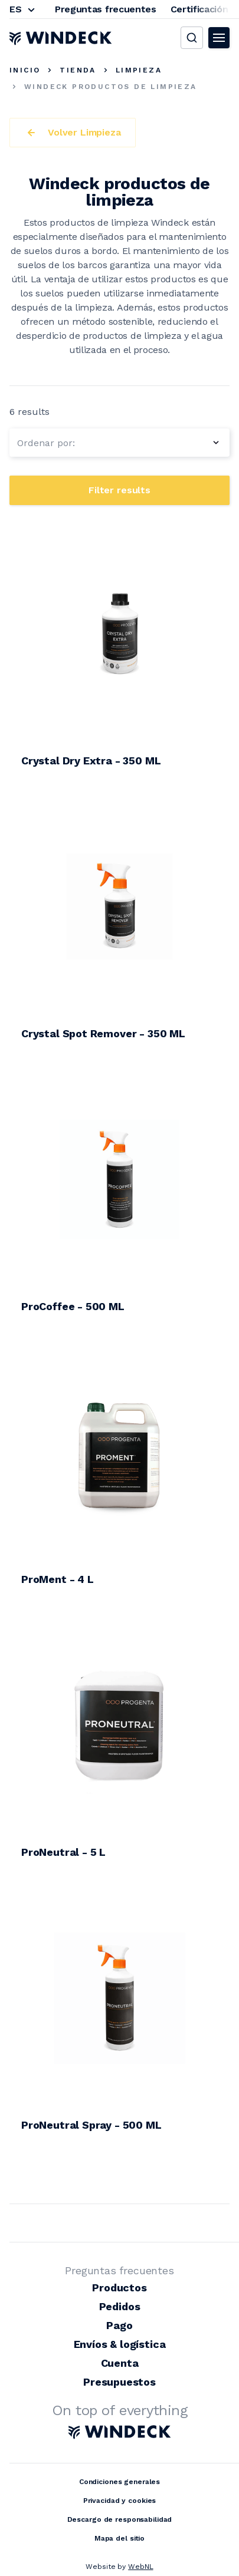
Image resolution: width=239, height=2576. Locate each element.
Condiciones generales (119, 2482)
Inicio (24, 70)
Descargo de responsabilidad (119, 2519)
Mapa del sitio (119, 2538)
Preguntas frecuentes (105, 9)
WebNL (140, 2566)
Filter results (119, 490)
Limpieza (139, 70)
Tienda (78, 70)
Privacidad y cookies (119, 2500)
